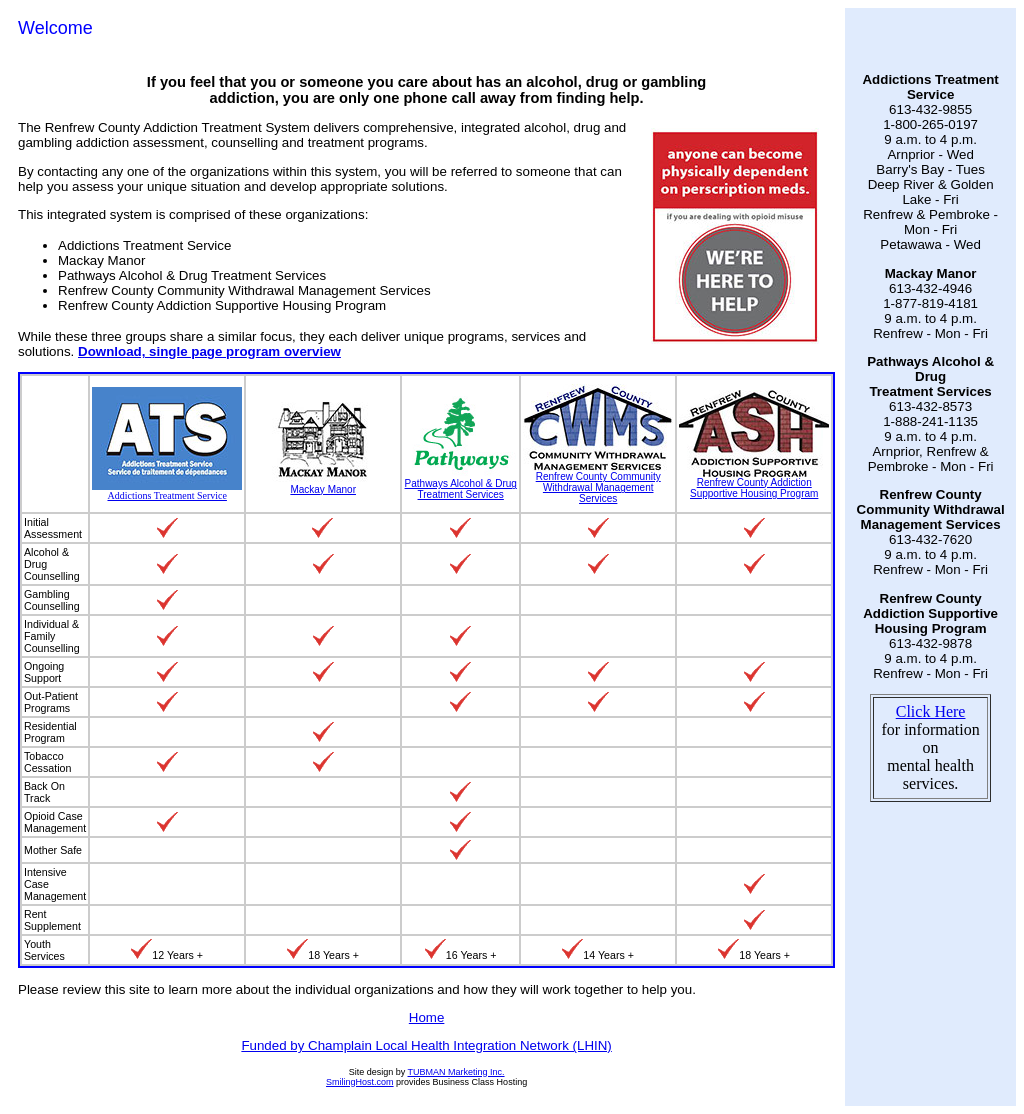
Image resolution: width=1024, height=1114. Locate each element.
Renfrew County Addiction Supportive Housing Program (754, 483)
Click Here (931, 711)
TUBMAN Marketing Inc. (456, 1072)
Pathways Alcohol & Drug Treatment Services (460, 484)
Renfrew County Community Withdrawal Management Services (598, 483)
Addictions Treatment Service (167, 491)
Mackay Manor (323, 485)
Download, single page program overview (209, 351)
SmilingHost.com (360, 1082)
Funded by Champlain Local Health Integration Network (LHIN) (426, 1045)
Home (427, 1017)
